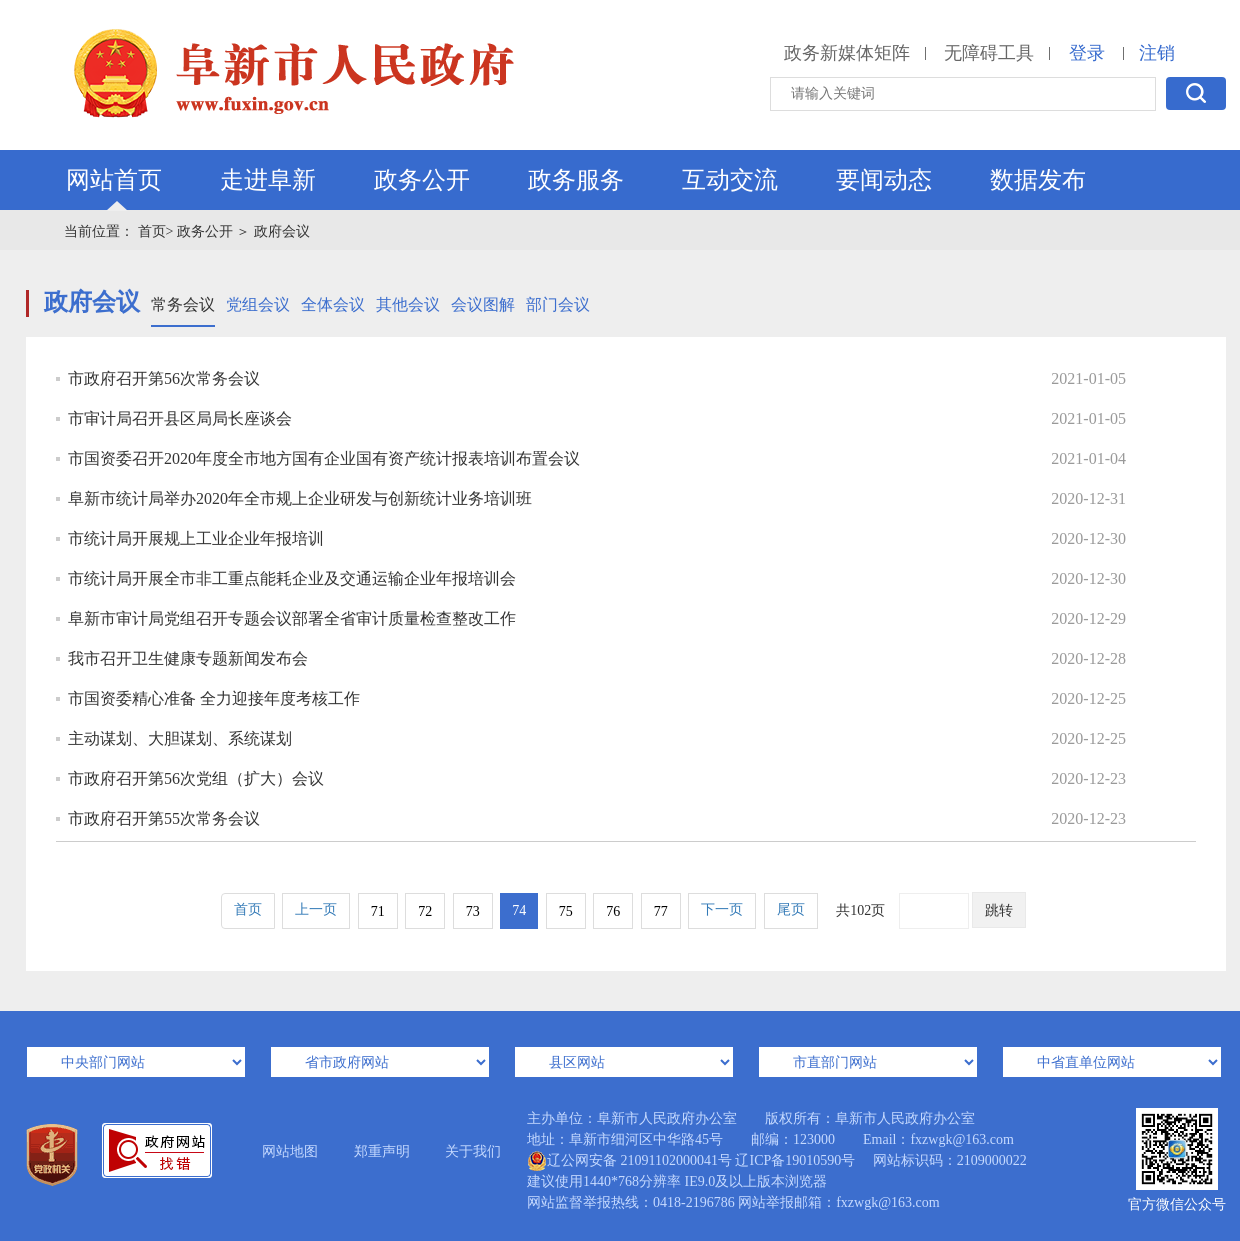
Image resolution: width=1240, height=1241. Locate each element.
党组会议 (258, 304)
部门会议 (558, 304)
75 (566, 911)
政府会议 (282, 231)
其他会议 (408, 304)
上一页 (316, 909)
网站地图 (290, 1151)
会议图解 (483, 304)
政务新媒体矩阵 (847, 53)
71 (378, 911)
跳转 (999, 910)
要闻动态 (884, 180)
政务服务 (576, 180)
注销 (1157, 53)
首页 (248, 909)
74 (519, 910)
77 (661, 911)
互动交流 (730, 180)
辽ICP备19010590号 (795, 1160)
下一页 (722, 909)
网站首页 (114, 180)
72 (425, 911)
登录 (1087, 53)
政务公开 (422, 180)
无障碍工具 (989, 53)
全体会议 (333, 304)
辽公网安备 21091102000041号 (629, 1161)
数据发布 (1038, 180)
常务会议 (183, 304)
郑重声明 (382, 1151)
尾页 (791, 909)
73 (473, 911)
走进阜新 (268, 180)
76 (613, 911)
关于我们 (473, 1151)
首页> (156, 231)
